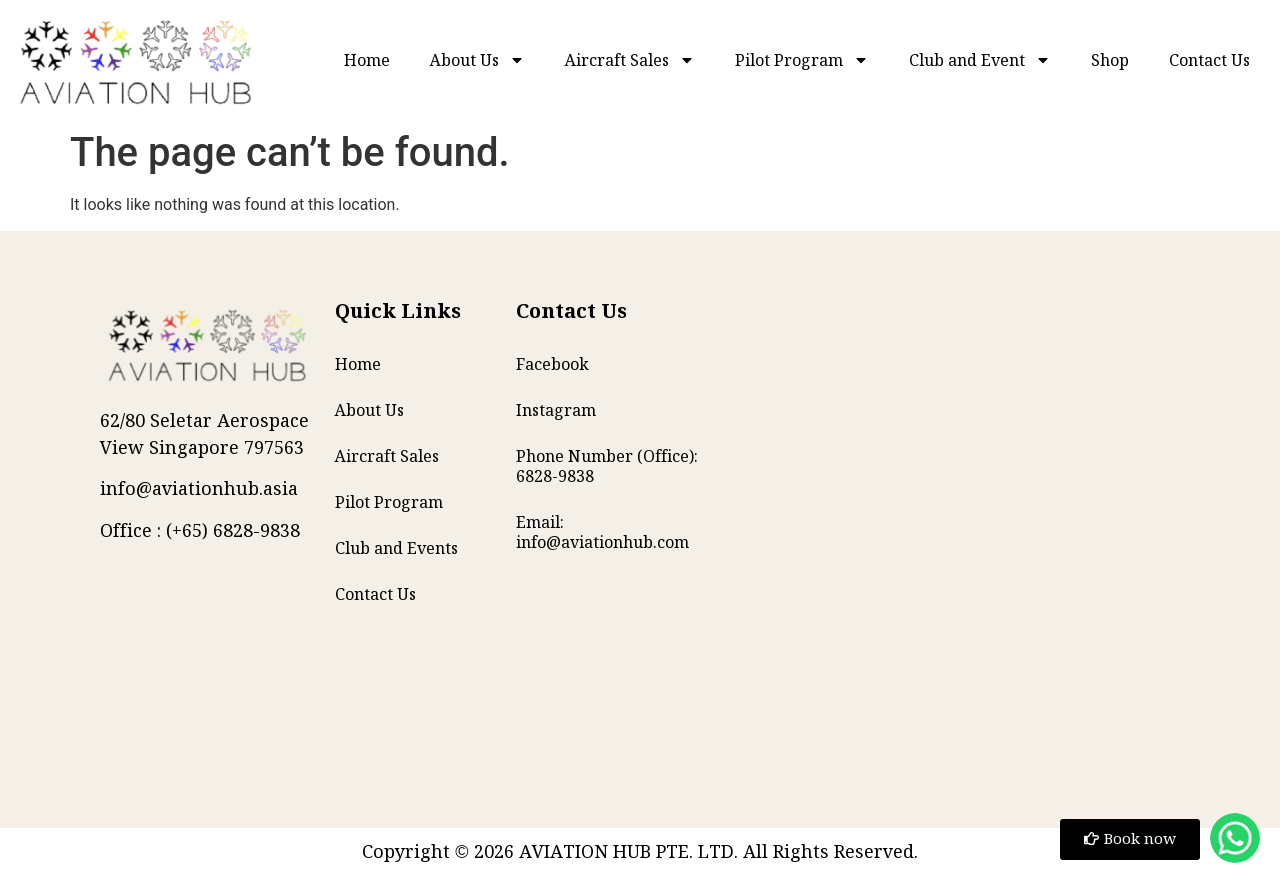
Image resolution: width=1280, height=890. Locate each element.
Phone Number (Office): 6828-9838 (607, 466)
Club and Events (396, 548)
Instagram (556, 410)
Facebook (552, 364)
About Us (477, 60)
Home (367, 60)
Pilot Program (802, 60)
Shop (1110, 60)
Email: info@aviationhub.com (602, 532)
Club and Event (980, 60)
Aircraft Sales (630, 60)
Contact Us (1209, 60)
